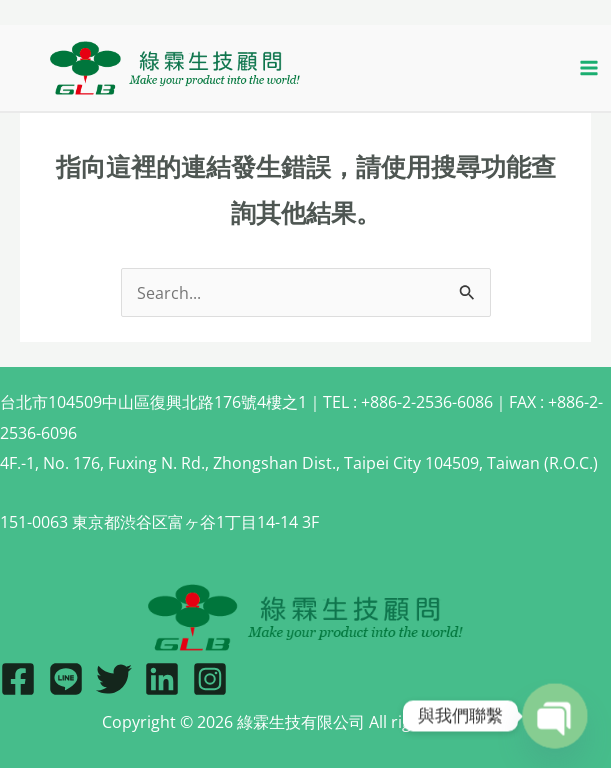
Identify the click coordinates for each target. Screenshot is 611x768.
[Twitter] (114, 679)
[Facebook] (18, 679)
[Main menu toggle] (588, 68)
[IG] (210, 679)
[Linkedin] (162, 679)
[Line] (66, 679)
